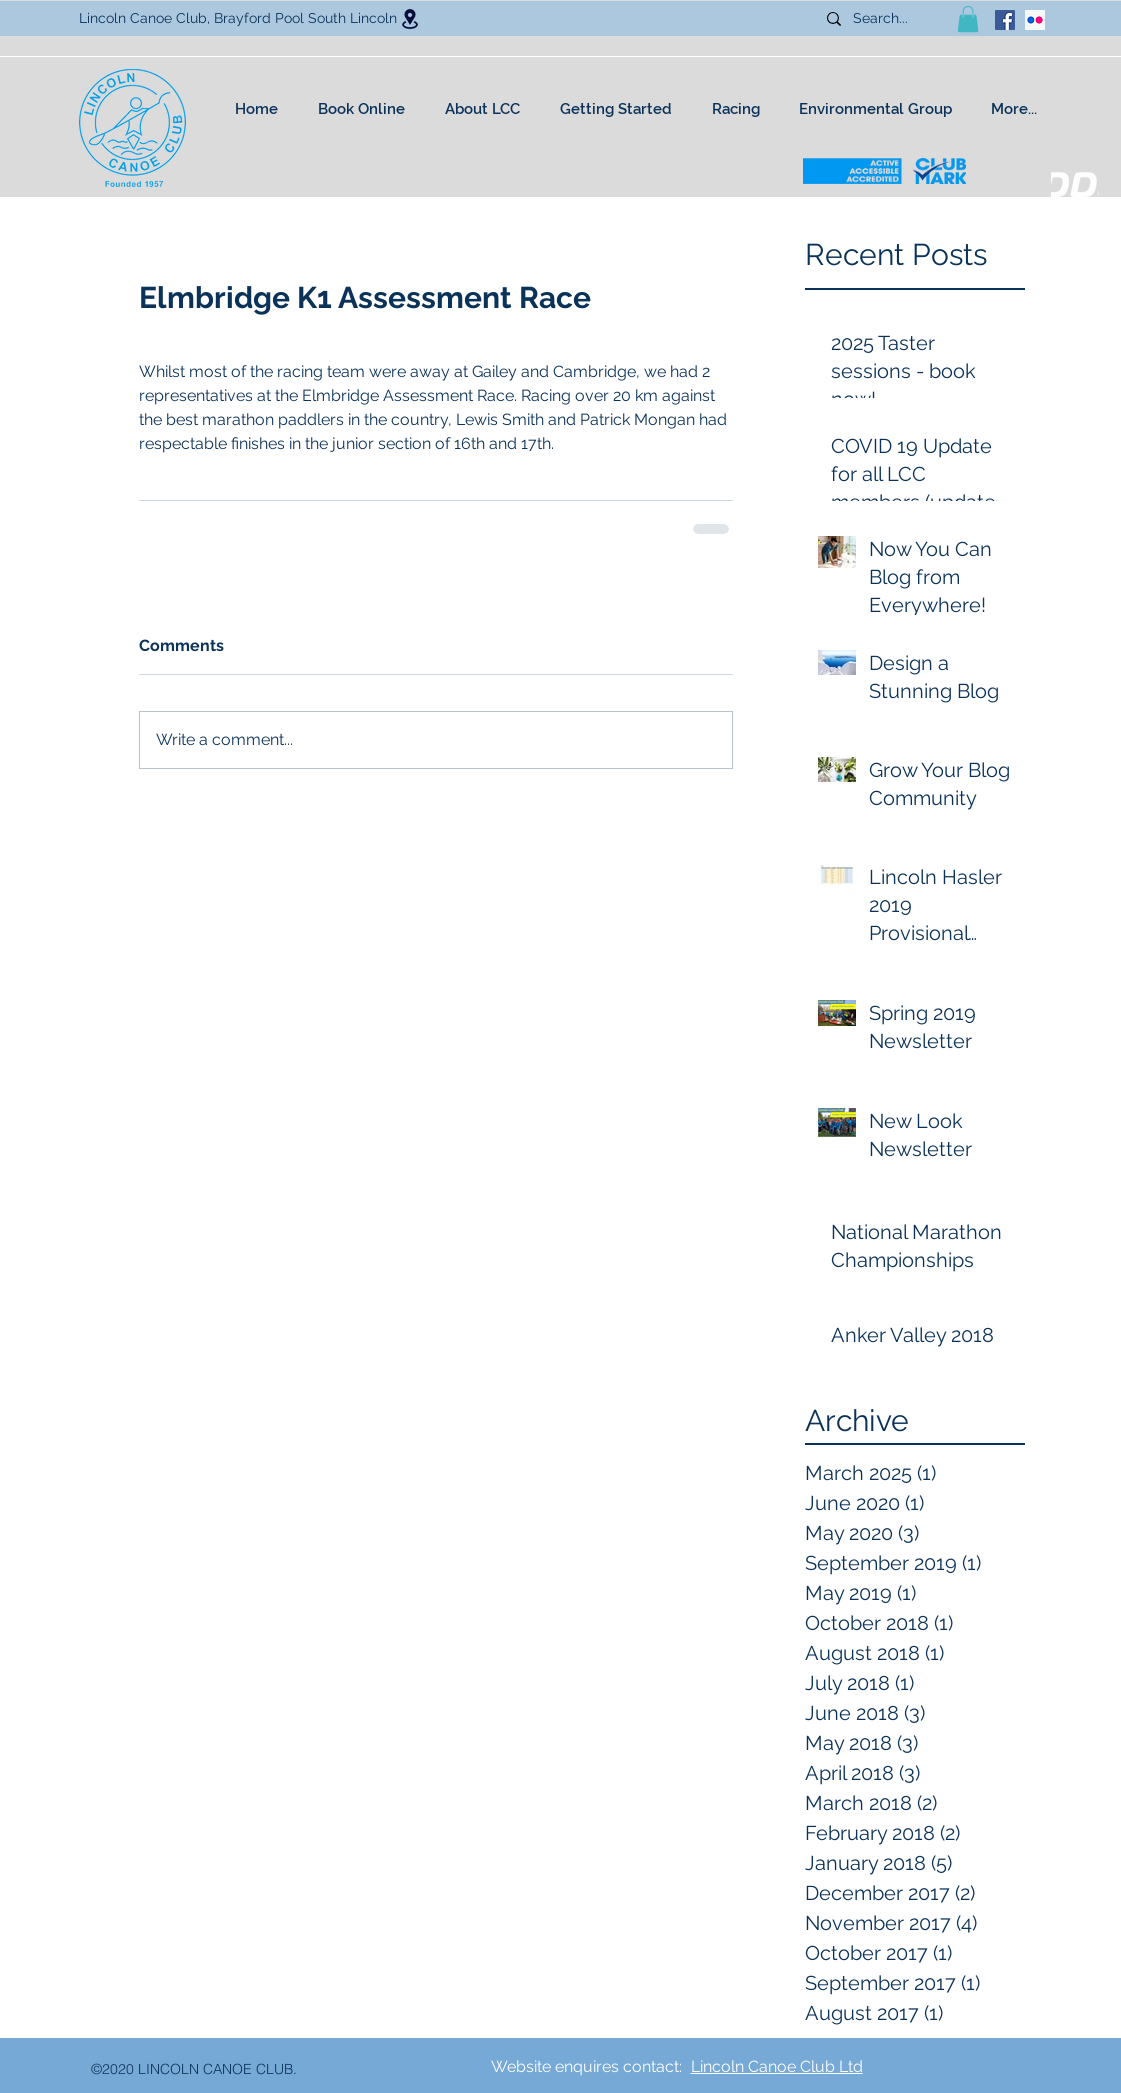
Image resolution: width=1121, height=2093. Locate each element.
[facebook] (1005, 20)
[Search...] (888, 19)
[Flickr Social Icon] (1035, 20)
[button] (968, 19)
